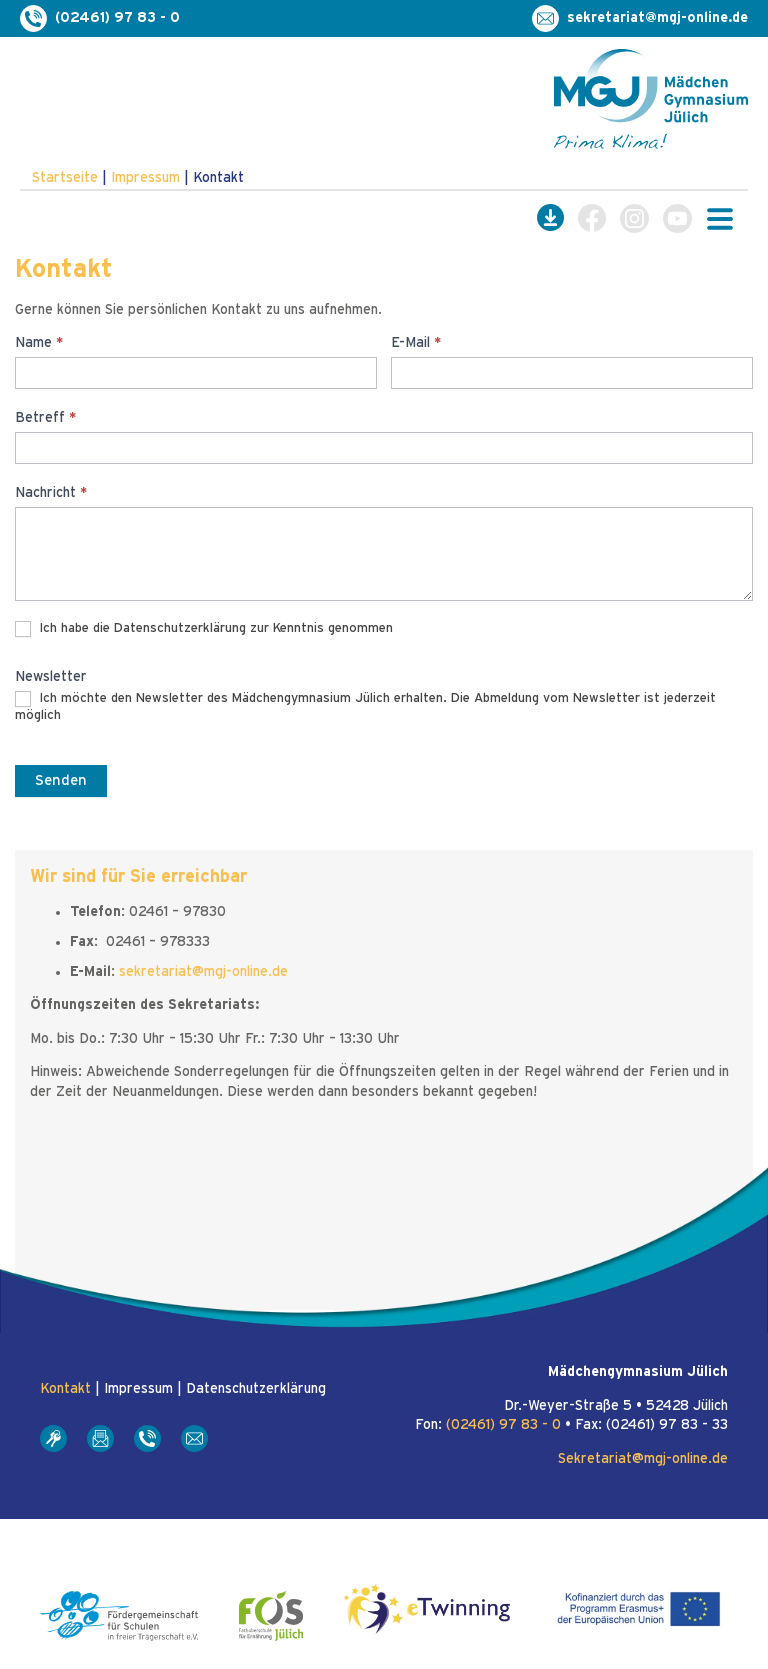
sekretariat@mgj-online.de (203, 972)
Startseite (65, 178)
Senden (61, 780)
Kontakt (65, 1389)
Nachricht (51, 493)
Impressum (145, 178)
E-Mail (416, 343)
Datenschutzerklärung (256, 1389)
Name (39, 343)
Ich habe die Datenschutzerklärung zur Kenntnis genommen (204, 629)
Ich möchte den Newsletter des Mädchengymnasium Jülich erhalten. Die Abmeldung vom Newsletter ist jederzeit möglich (365, 706)
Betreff (45, 418)
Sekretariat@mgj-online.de (643, 1459)
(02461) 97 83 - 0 (503, 1425)
